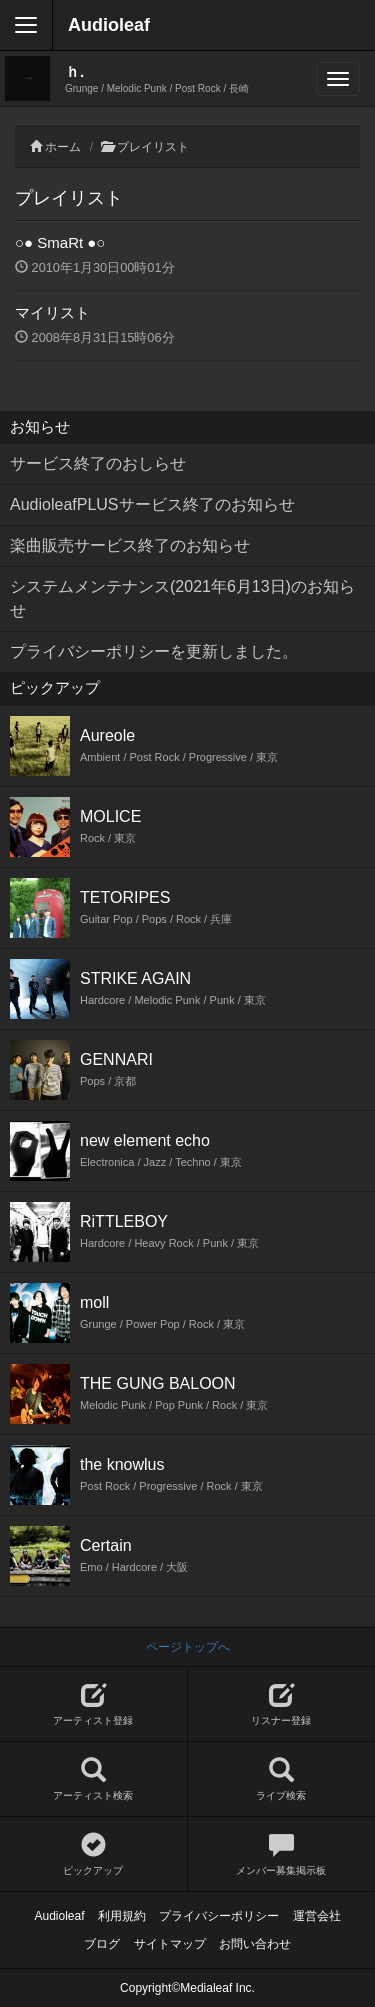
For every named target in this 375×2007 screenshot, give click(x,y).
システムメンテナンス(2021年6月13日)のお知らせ (182, 598)
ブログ (102, 1944)
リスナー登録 (282, 1704)
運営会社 (317, 1916)
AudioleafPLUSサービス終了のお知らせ (152, 504)
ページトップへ (188, 1647)
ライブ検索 (282, 1779)
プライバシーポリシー (219, 1916)
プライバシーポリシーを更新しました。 (154, 651)
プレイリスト (153, 147)
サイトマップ (170, 1944)
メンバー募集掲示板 (282, 1854)
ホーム (63, 147)
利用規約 (122, 1916)
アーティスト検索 (93, 1779)
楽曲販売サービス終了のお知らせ (130, 545)
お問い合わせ (255, 1944)
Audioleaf (109, 25)
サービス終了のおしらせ (98, 463)
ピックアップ (93, 1854)
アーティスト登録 (93, 1704)
